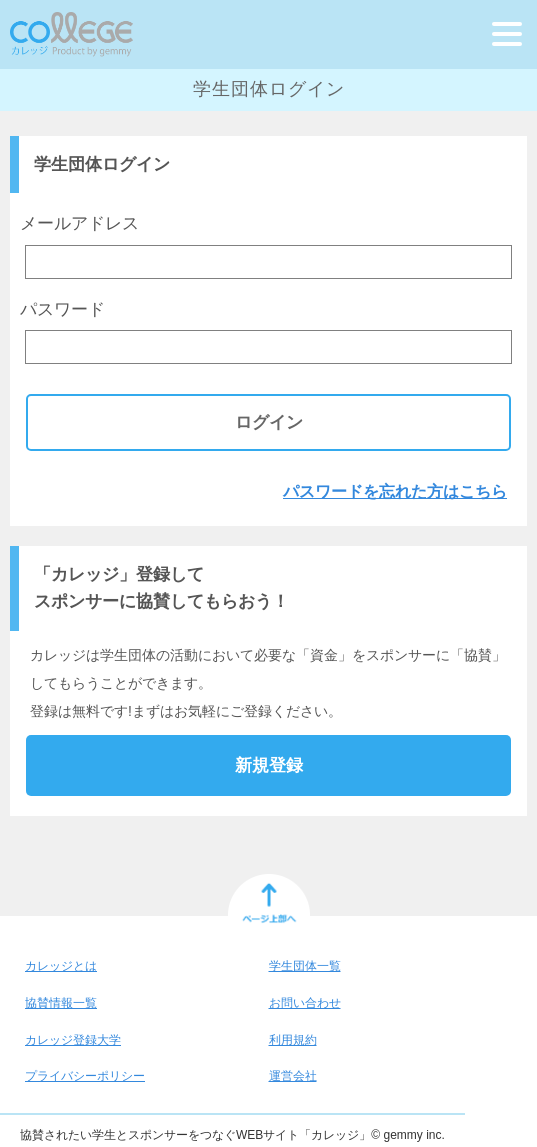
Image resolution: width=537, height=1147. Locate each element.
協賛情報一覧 (61, 1003)
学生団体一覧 (305, 966)
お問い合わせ (305, 1003)
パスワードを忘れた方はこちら (395, 491)
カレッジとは (61, 966)
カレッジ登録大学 (73, 1040)
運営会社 (293, 1076)
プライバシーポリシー (85, 1076)
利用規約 (293, 1040)
